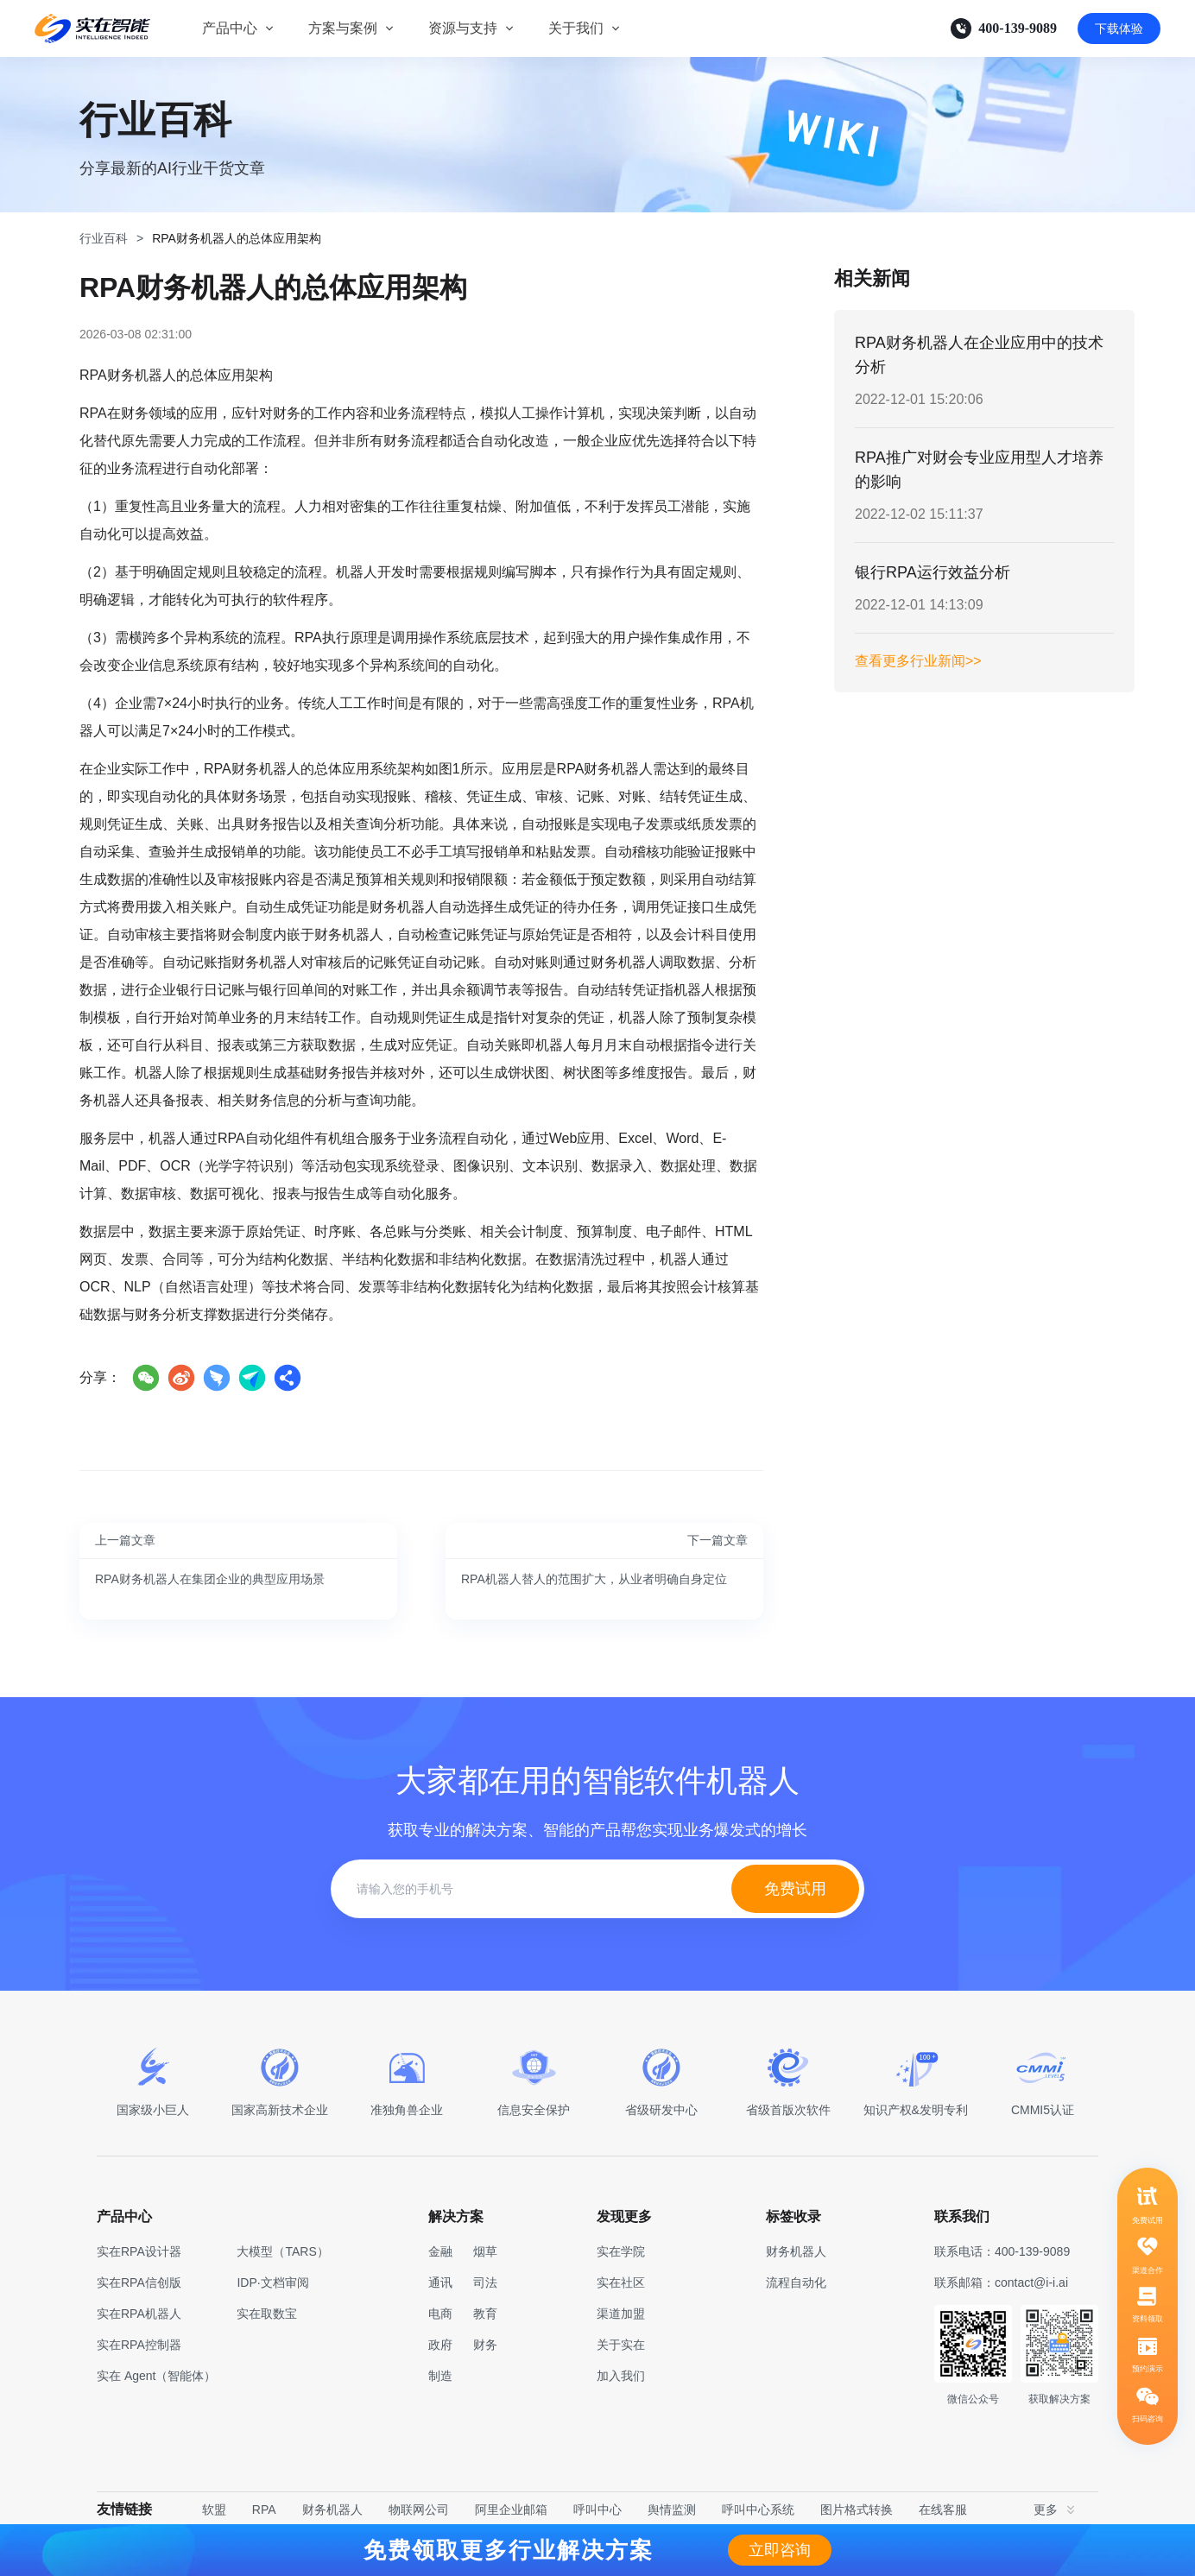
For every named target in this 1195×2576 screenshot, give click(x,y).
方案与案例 (342, 28)
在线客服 (943, 2509)
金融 (440, 2251)
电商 (440, 2313)
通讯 (440, 2282)
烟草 (485, 2251)
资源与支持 (462, 28)
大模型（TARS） (282, 2251)
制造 (440, 2376)
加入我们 (621, 2376)
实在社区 (621, 2282)
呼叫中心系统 (758, 2509)
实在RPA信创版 (139, 2282)
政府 (440, 2345)
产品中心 (229, 28)
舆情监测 (672, 2509)
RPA (264, 2509)
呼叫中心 (597, 2509)
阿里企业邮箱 (511, 2509)
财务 (485, 2345)
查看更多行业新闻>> (918, 660)
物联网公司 (419, 2509)
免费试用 (795, 1888)
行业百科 (103, 238)
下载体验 (1119, 28)
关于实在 (621, 2345)
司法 (485, 2282)
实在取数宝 (267, 2313)
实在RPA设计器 (139, 2251)
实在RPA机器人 (139, 2313)
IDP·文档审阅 (272, 2282)
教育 (485, 2313)
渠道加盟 (621, 2313)
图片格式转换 (856, 2509)
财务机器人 (332, 2509)
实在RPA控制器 (139, 2345)
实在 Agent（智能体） (156, 2376)
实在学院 (621, 2251)
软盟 (214, 2509)
